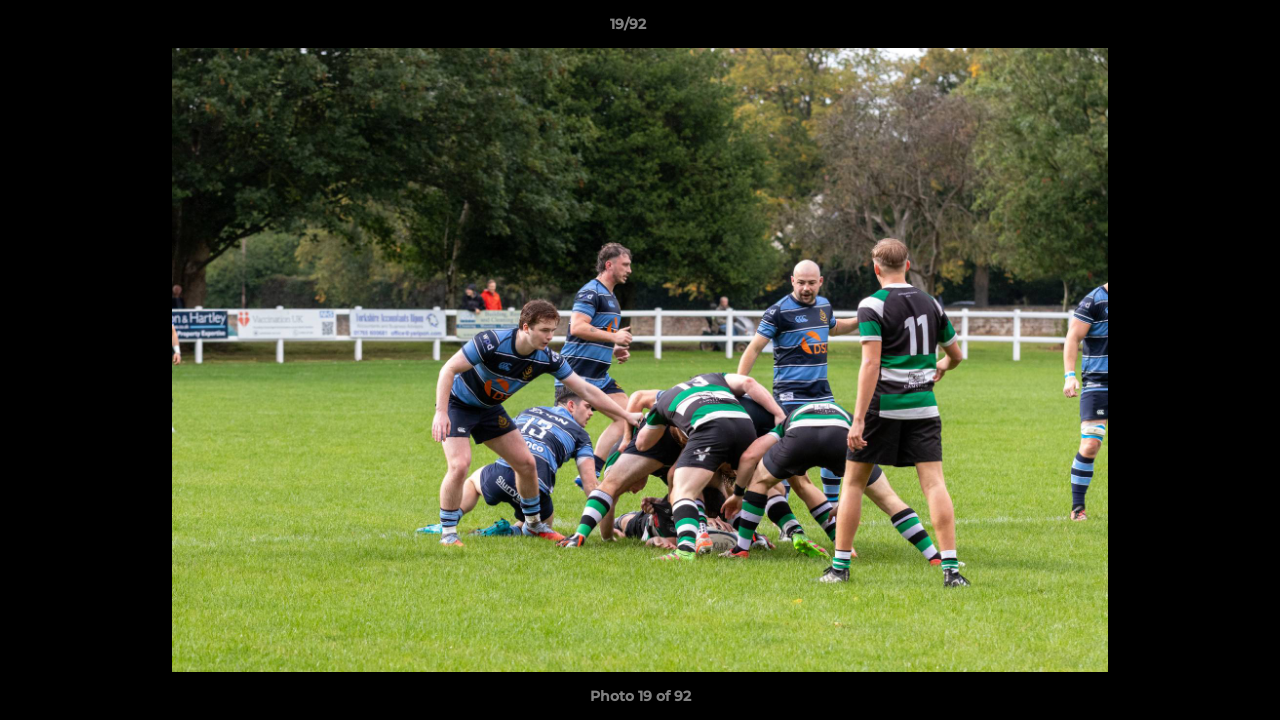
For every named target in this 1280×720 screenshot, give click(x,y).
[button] (1196, 29)
